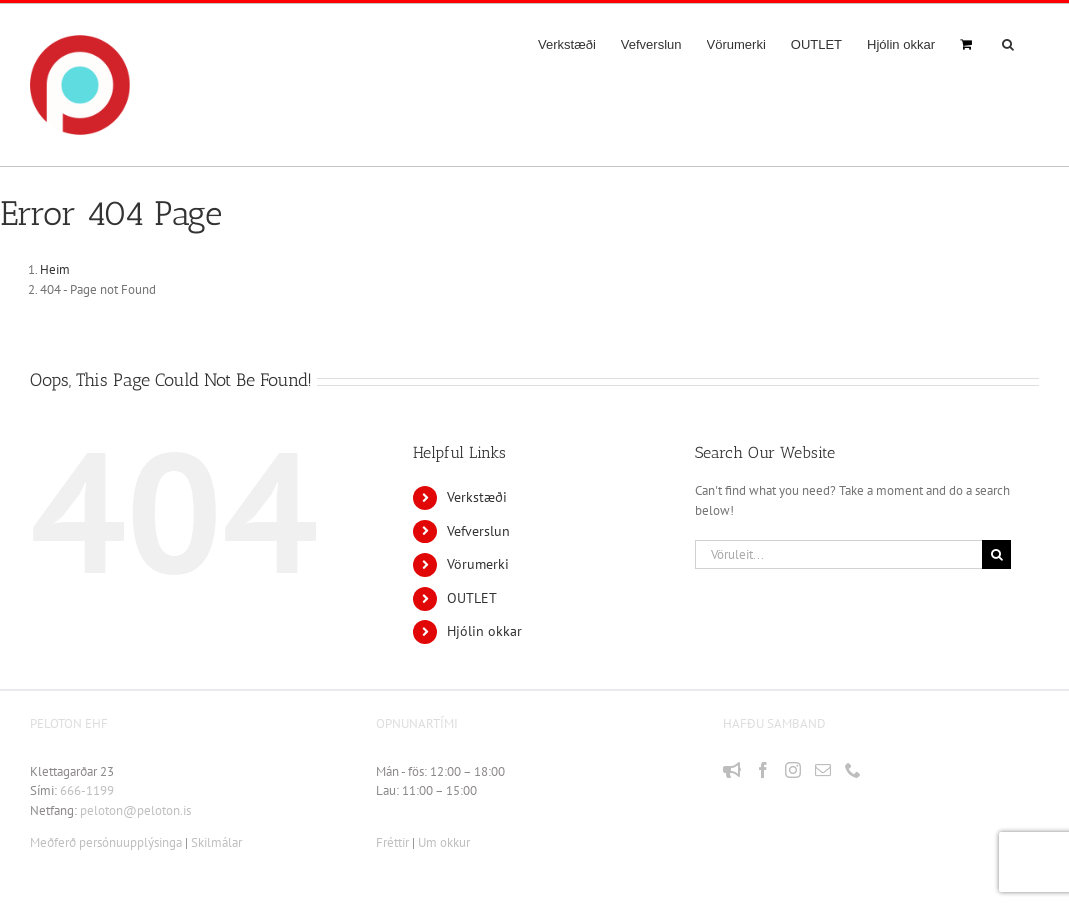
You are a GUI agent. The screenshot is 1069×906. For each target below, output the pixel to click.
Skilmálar (216, 842)
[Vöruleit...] (838, 554)
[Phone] (853, 770)
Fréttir (392, 842)
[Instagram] (793, 770)
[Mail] (823, 770)
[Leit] (996, 554)
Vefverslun (478, 531)
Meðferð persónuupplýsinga (106, 842)
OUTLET (472, 598)
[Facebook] (763, 770)
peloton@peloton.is (135, 810)
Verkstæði (477, 497)
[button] (1008, 44)
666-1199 (87, 790)
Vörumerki (478, 564)
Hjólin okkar (484, 631)
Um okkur (444, 842)
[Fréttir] (732, 770)
